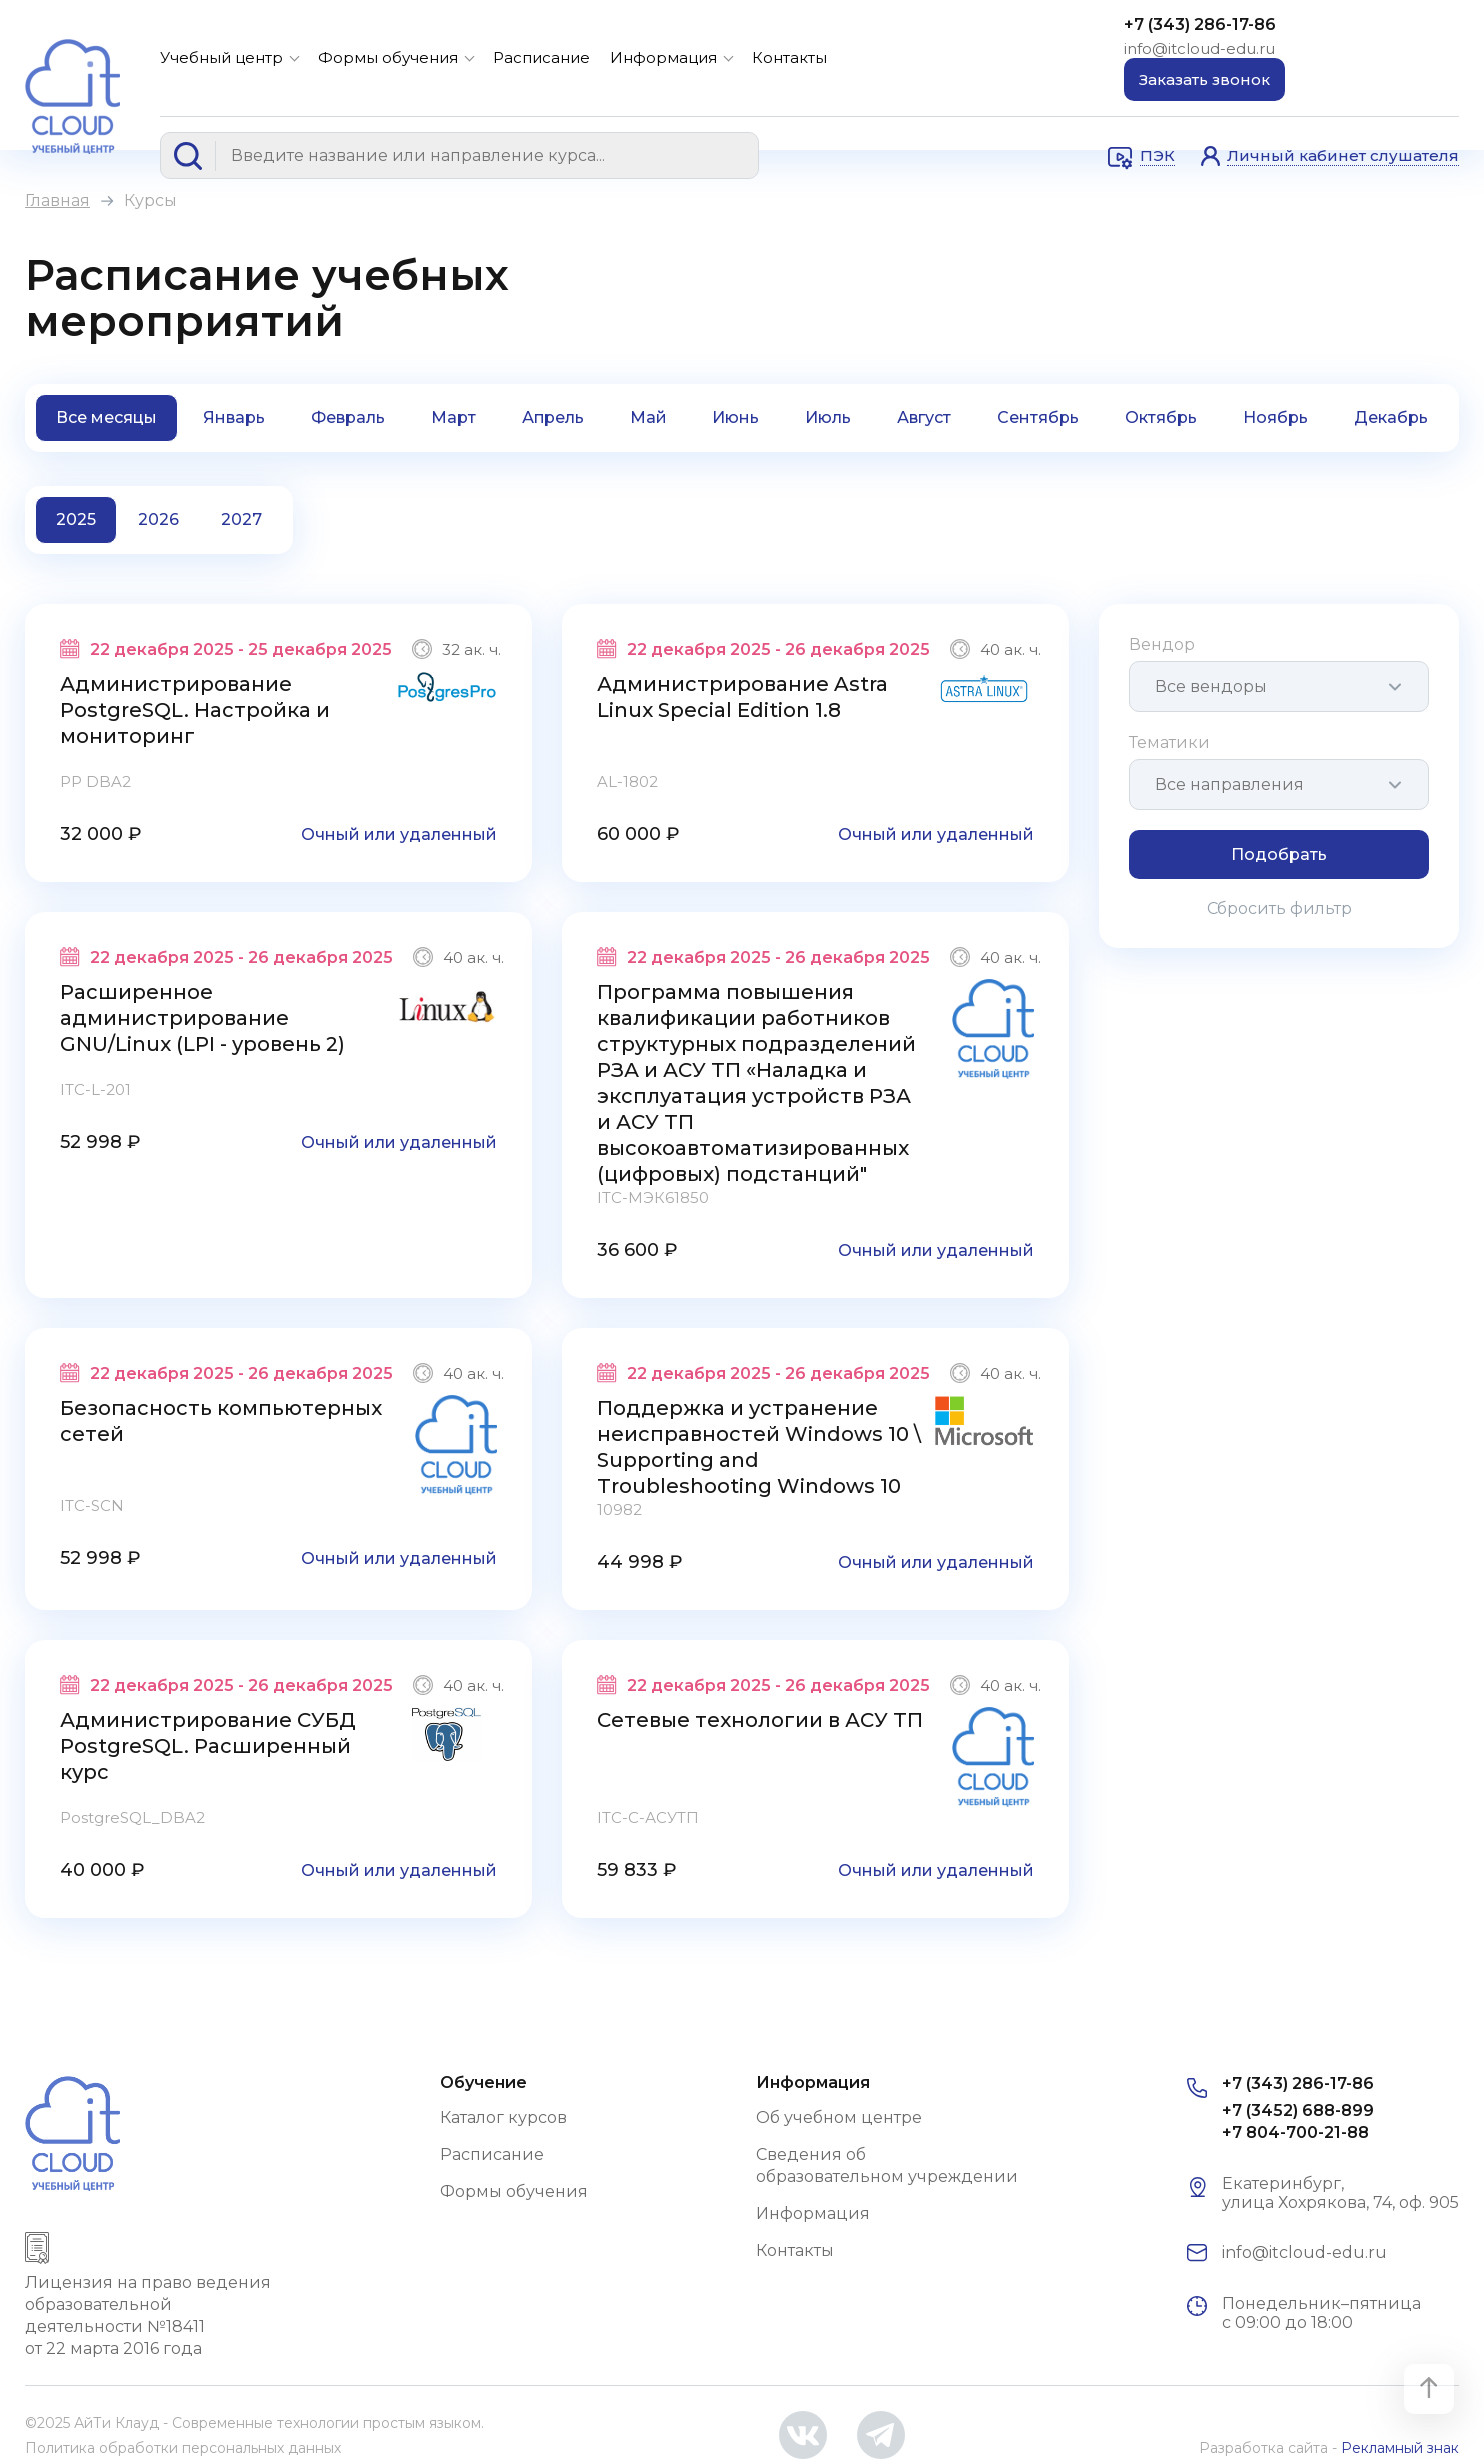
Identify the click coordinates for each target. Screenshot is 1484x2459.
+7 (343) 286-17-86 (1200, 24)
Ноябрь (1275, 417)
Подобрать (1279, 854)
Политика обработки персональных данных (183, 2448)
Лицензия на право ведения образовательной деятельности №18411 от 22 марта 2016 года (148, 2315)
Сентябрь (1038, 417)
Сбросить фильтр (1279, 908)
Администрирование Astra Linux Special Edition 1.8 (742, 697)
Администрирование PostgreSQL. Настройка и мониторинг (195, 710)
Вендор (1162, 644)
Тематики (1169, 742)
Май (648, 417)
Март (453, 417)
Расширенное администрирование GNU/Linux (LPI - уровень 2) (202, 1018)
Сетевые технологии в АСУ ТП (760, 1720)
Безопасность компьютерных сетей (221, 1421)
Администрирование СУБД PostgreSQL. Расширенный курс (208, 1746)
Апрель (553, 417)
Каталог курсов (503, 2117)
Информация (663, 57)
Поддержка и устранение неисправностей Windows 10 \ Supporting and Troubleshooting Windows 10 (759, 1447)
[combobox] (1279, 686)
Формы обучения (388, 57)
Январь (234, 417)
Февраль (348, 417)
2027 (241, 519)
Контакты (789, 57)
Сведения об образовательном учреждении (887, 2165)
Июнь (735, 417)
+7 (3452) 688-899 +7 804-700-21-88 (1298, 2121)
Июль (828, 417)
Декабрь (1391, 417)
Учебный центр (221, 57)
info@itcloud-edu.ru (1199, 48)
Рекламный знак (1400, 2448)
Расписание (541, 57)
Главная (57, 200)
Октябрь (1161, 417)
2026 (158, 519)
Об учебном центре (839, 2117)
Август (924, 417)
